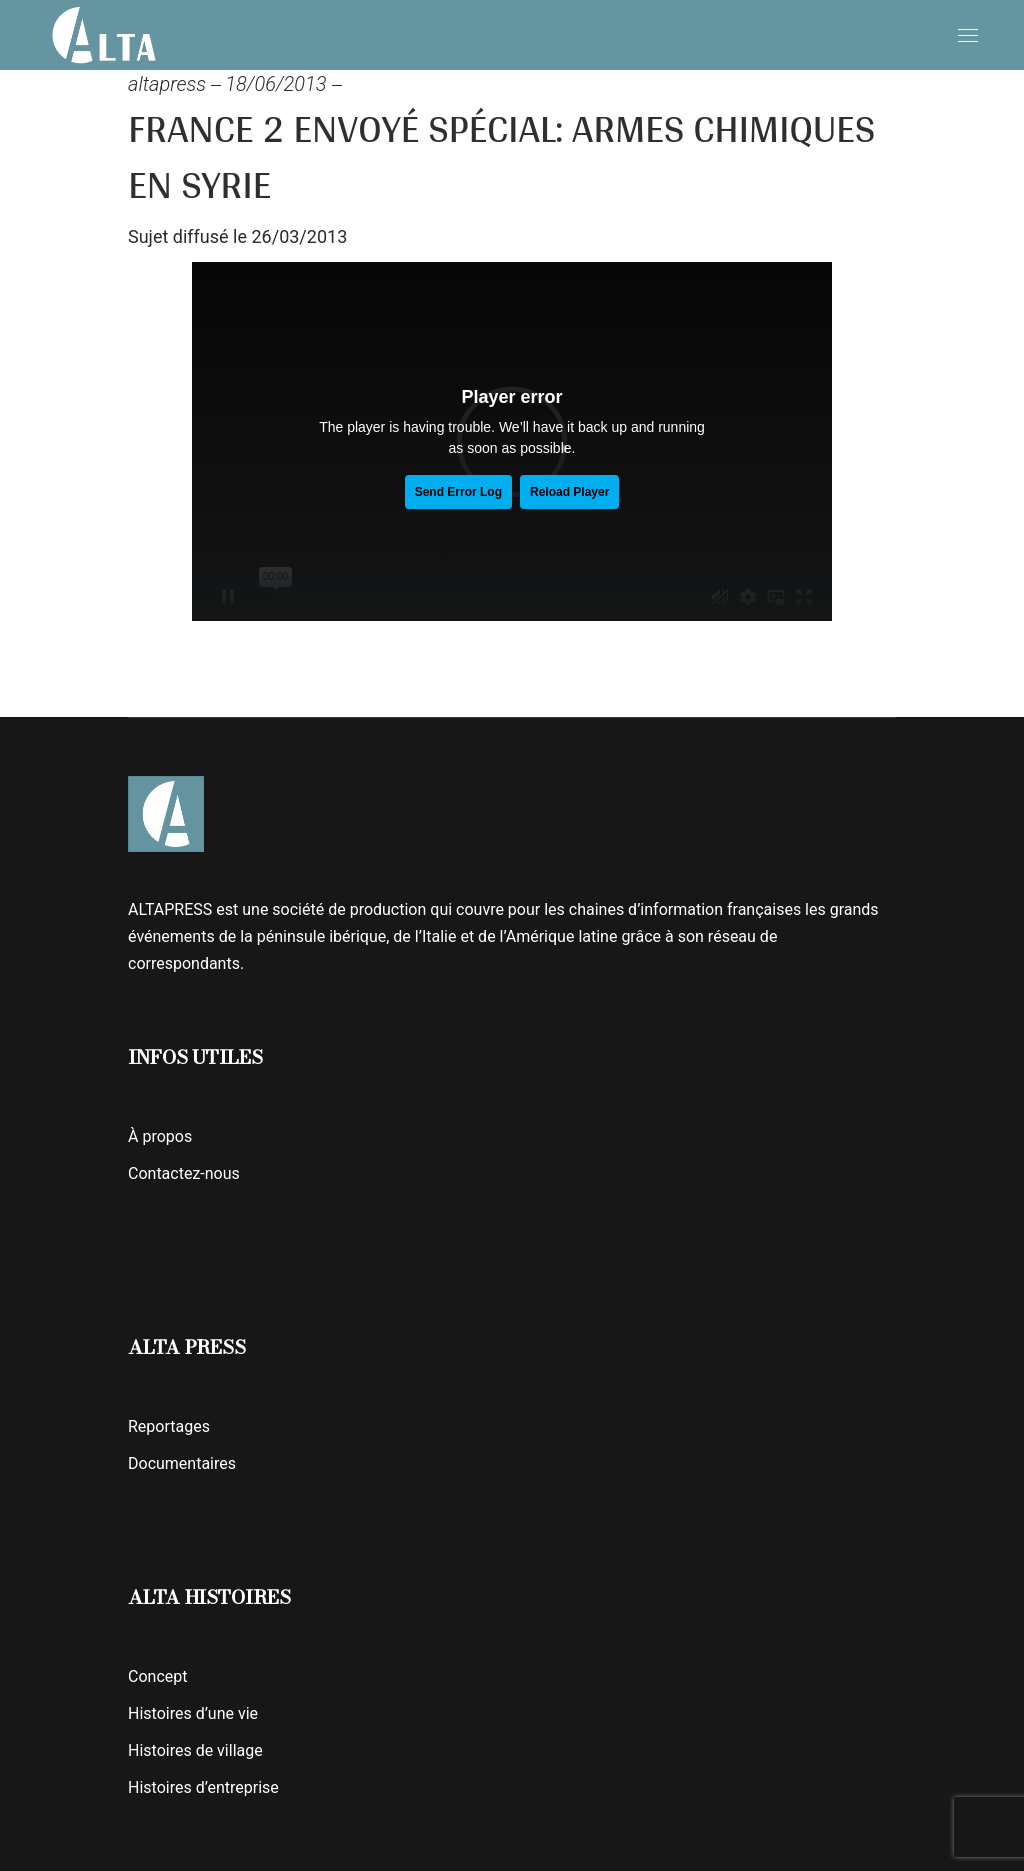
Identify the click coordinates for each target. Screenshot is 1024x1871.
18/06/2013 (275, 84)
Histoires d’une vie (193, 1713)
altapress (167, 84)
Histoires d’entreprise (203, 1787)
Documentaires (182, 1463)
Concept (157, 1676)
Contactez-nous (184, 1173)
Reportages (169, 1426)
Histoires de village (195, 1750)
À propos (160, 1136)
